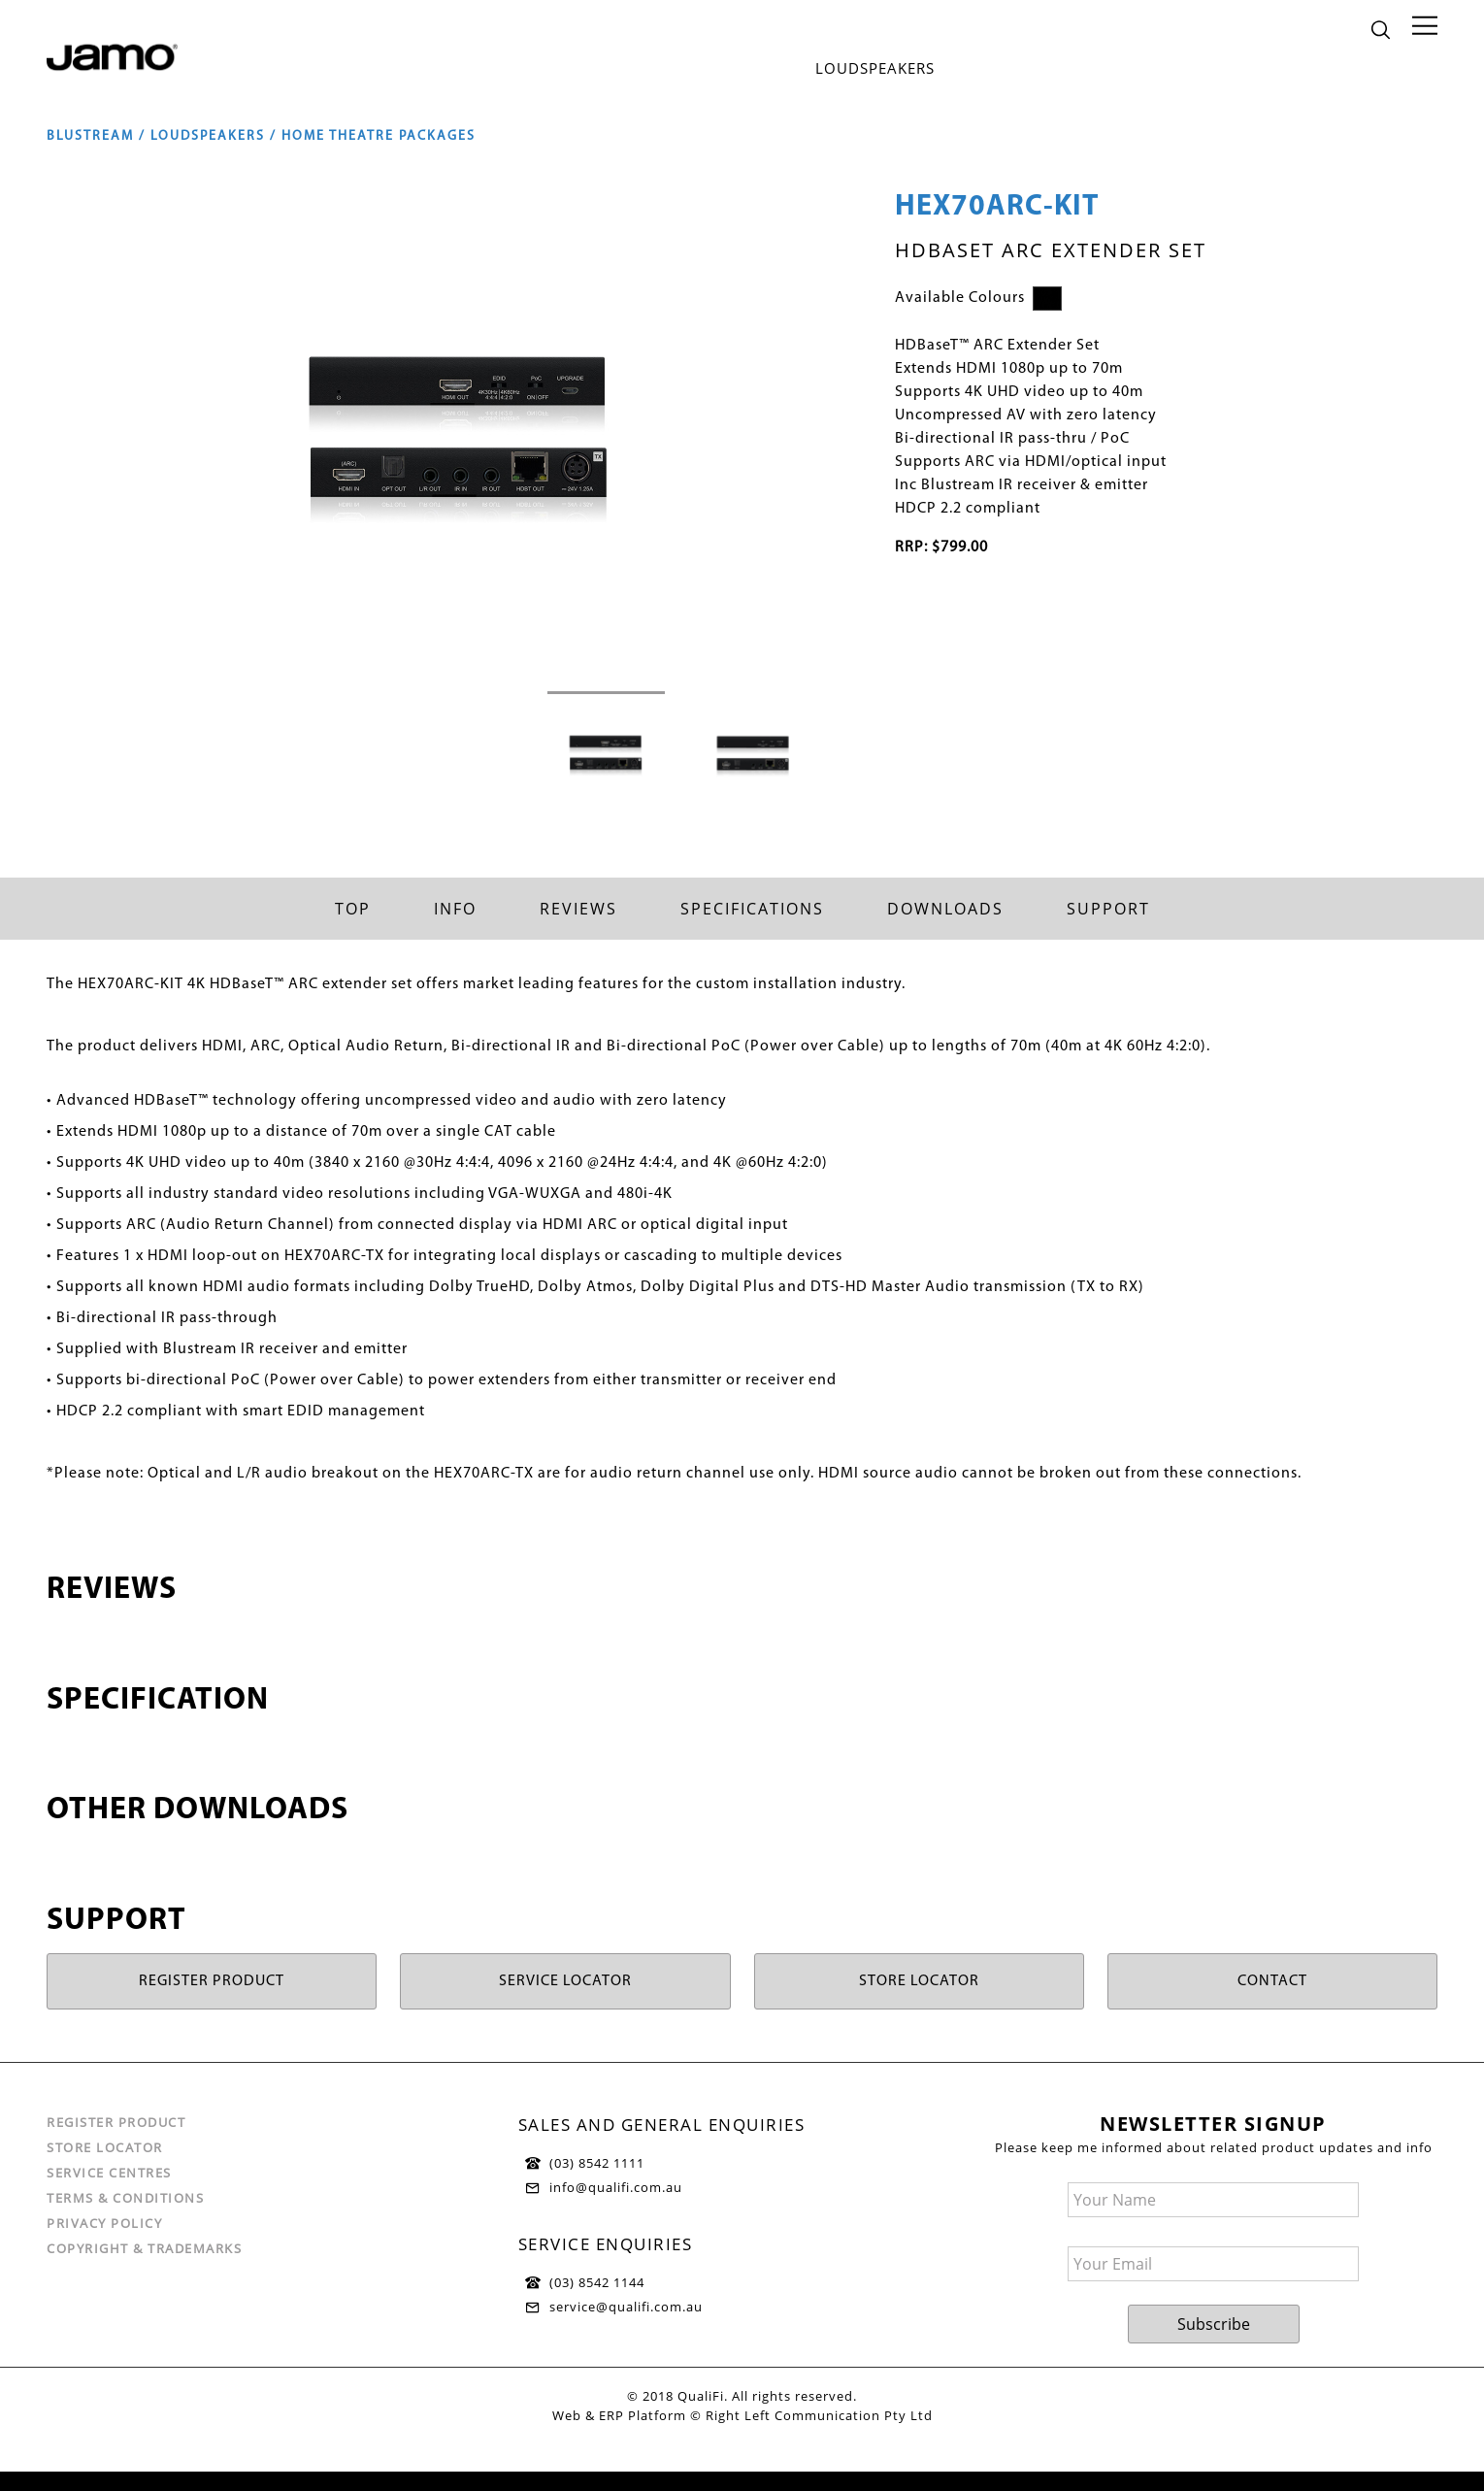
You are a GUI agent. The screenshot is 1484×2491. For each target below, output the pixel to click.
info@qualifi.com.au (615, 2187)
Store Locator (105, 2147)
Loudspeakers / (215, 136)
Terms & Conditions (125, 2198)
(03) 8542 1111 (596, 2163)
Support (1108, 908)
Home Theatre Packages (378, 136)
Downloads (945, 908)
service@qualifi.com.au (626, 2306)
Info (455, 908)
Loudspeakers (875, 68)
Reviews (578, 908)
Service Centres (109, 2172)
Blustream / (98, 136)
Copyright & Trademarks (144, 2248)
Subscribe (1213, 2324)
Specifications (752, 908)
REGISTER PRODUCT (211, 1981)
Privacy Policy (104, 2223)
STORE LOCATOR (919, 1981)
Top (353, 908)
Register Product (116, 2122)
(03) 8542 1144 (596, 2282)
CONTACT (1272, 1981)
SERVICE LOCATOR (565, 1981)
